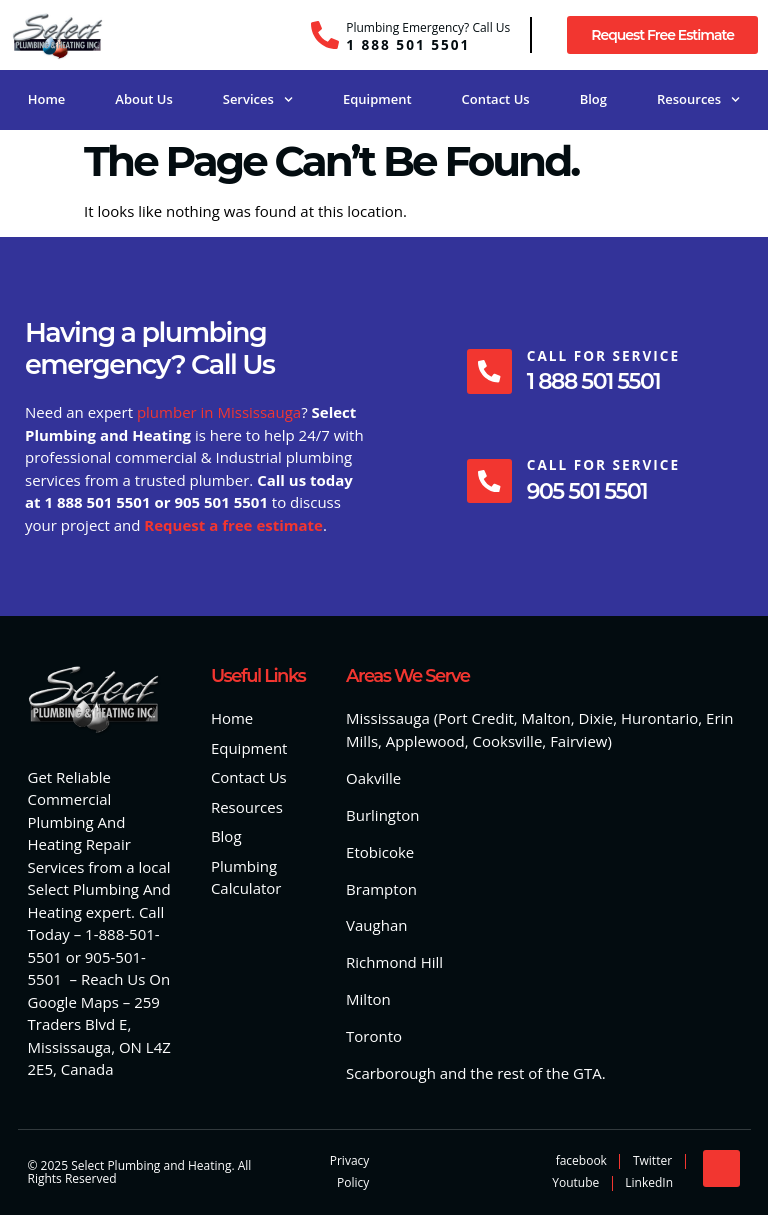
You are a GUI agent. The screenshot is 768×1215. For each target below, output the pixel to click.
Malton (546, 718)
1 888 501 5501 (408, 44)
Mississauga (388, 718)
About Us (143, 99)
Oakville (373, 778)
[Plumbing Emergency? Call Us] (325, 35)
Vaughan (376, 925)
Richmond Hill (394, 962)
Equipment (377, 99)
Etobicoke (380, 852)
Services (258, 99)
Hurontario (659, 718)
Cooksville (508, 741)
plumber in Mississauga (219, 412)
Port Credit (476, 718)
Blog (593, 99)
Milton (368, 999)
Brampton (381, 889)
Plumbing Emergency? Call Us (428, 27)
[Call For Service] (489, 371)
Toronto (374, 1036)
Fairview (578, 741)
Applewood (425, 741)
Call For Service (603, 355)
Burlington (383, 815)
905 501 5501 (587, 491)
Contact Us (496, 99)
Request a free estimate (233, 525)
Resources (698, 99)
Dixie (596, 718)
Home (47, 99)
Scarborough (391, 1073)
